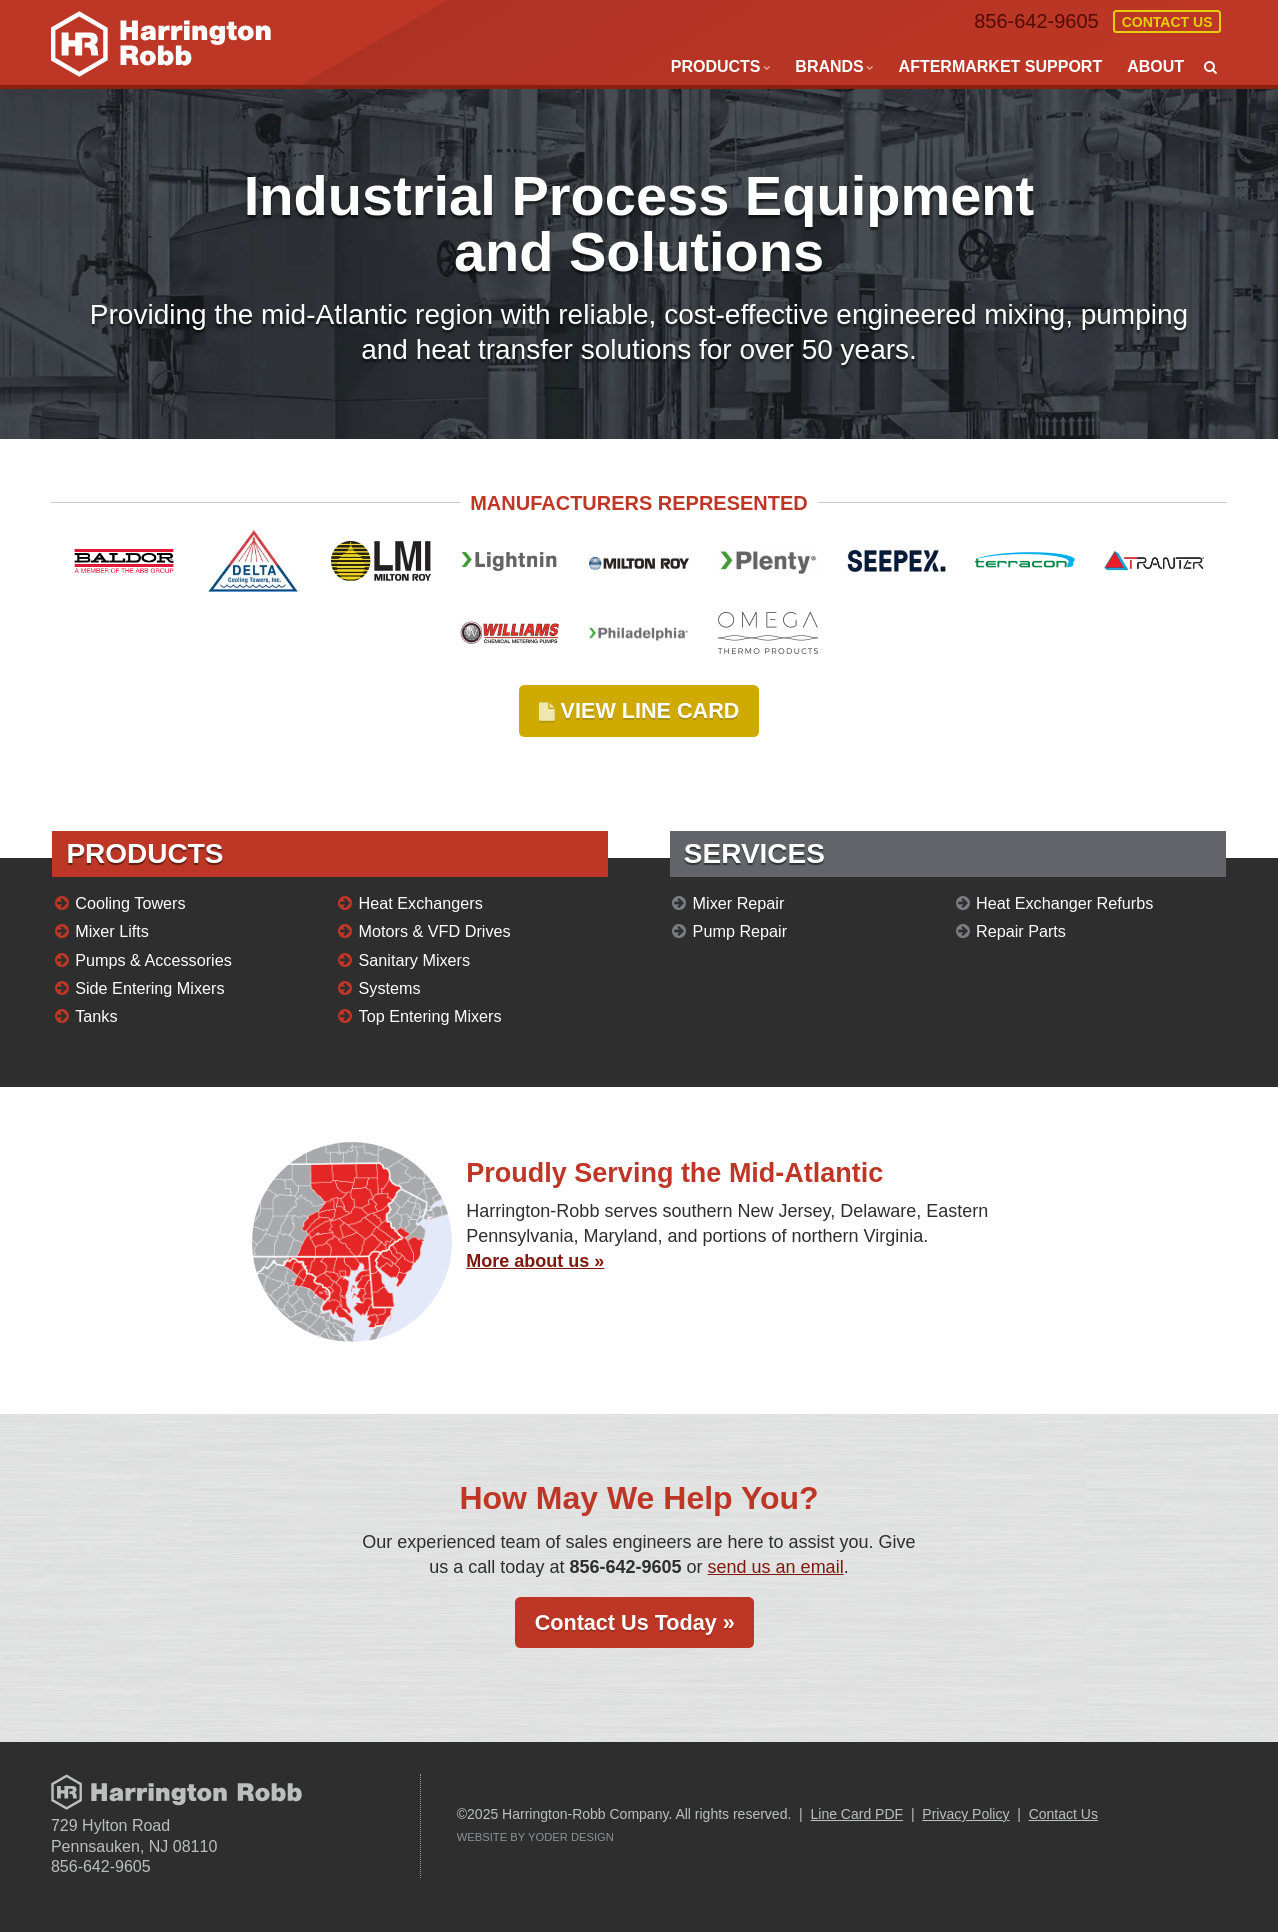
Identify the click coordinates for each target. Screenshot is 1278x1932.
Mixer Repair (739, 903)
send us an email (776, 1567)
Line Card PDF (857, 1814)
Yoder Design (571, 1837)
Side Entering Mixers (149, 988)
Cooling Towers (130, 903)
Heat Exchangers (421, 903)
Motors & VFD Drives (435, 931)
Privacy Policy (965, 1814)
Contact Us (1167, 22)
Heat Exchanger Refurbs (1064, 903)
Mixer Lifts (112, 931)
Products (716, 66)
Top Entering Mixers (430, 1016)
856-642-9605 (1036, 21)
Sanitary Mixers (415, 960)
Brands (829, 66)
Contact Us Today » (635, 1622)
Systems (390, 988)
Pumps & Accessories (153, 960)
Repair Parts (1021, 931)
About (1155, 66)
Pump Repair (740, 931)
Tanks (96, 1016)
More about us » (535, 1261)
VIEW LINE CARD (639, 710)
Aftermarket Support (1001, 66)
